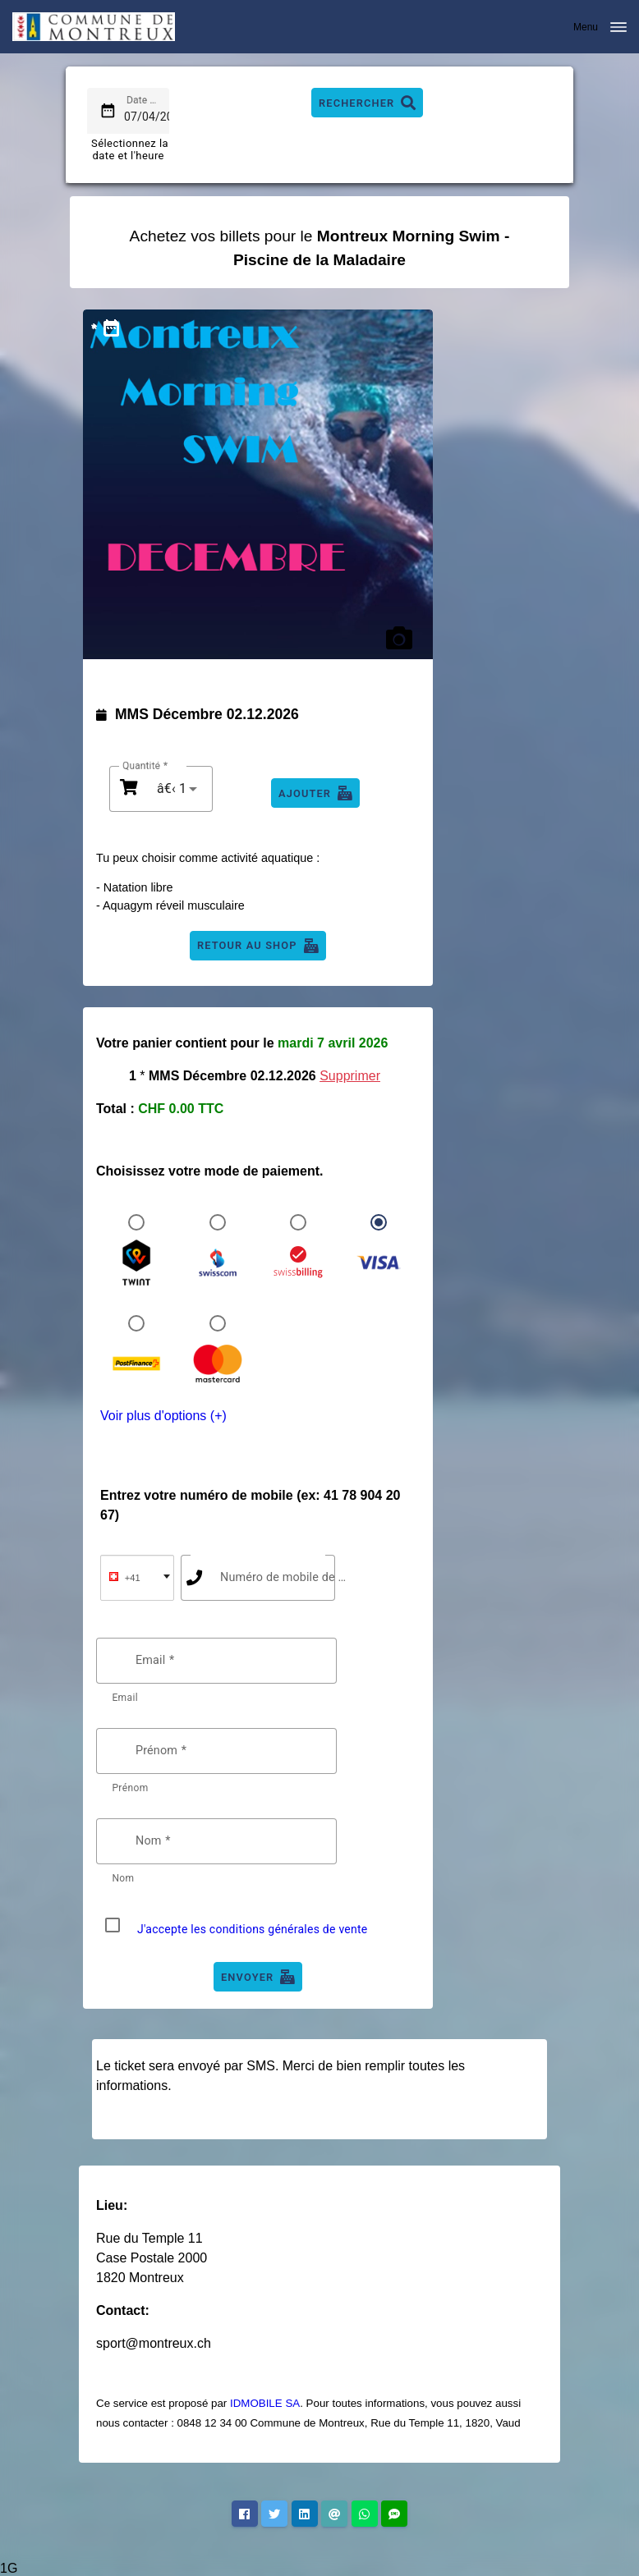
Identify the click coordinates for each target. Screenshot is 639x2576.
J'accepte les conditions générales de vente (252, 1929)
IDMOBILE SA (265, 2403)
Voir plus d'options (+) (163, 1416)
